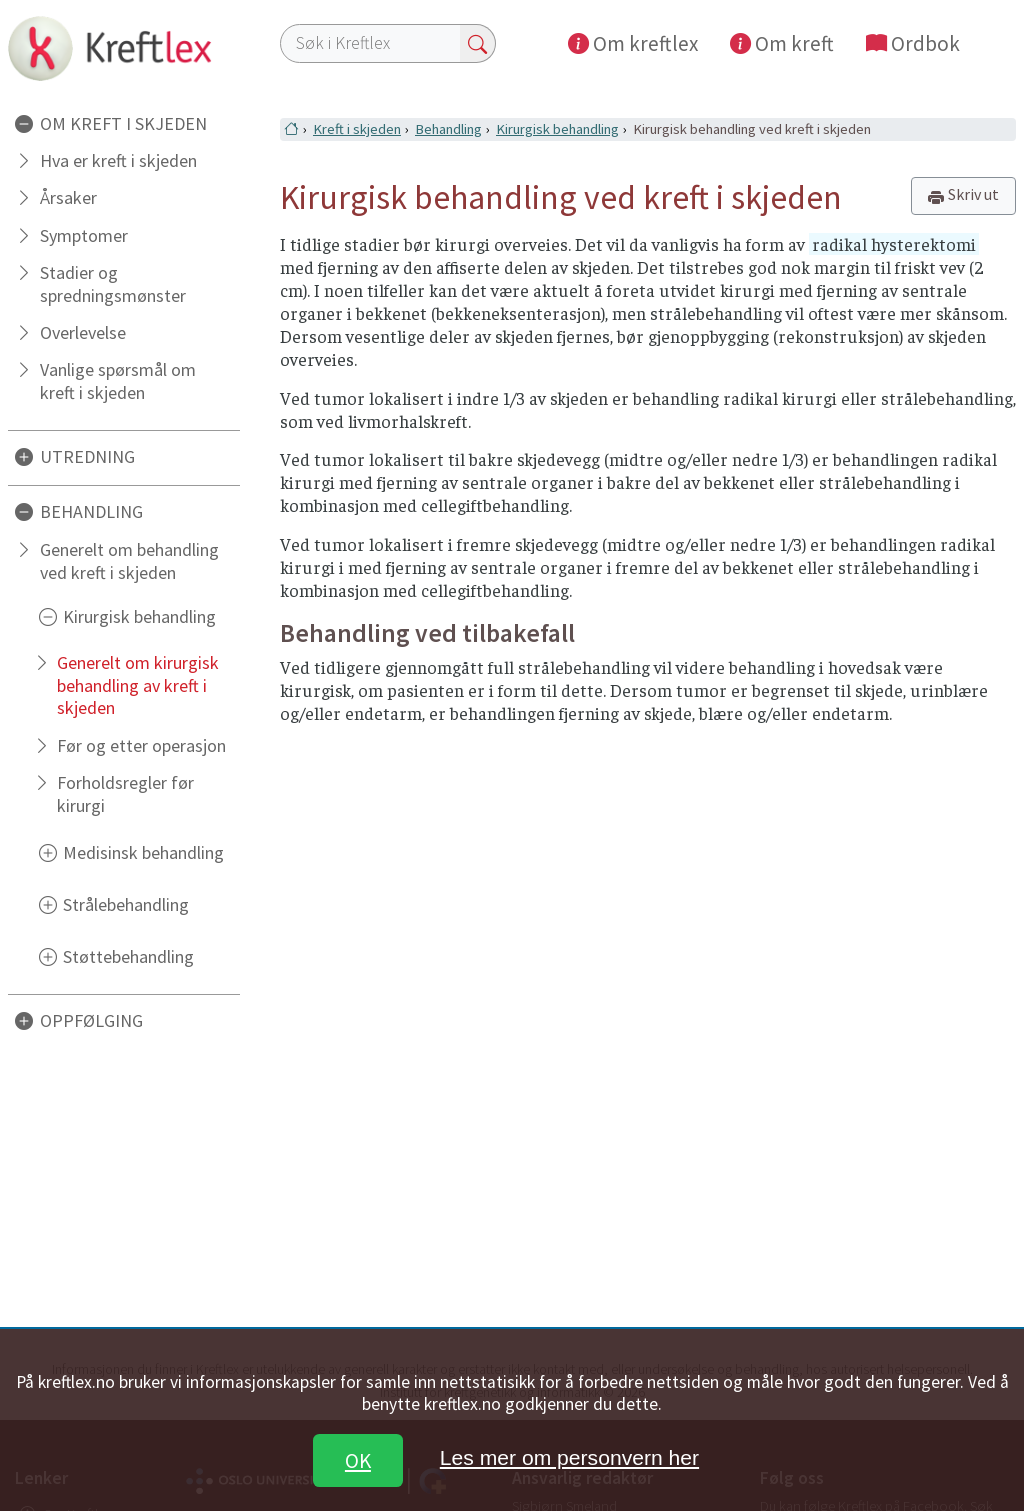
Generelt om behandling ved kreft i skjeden (129, 561)
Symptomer (84, 235)
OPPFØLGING (91, 1020)
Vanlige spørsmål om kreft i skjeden (118, 381)
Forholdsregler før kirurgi (125, 794)
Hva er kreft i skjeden (118, 160)
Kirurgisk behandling (139, 616)
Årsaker (68, 197)
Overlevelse (83, 332)
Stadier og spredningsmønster (113, 284)
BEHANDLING (91, 511)
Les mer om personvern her (569, 1457)
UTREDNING (87, 456)
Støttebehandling (128, 956)
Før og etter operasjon (141, 745)
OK (358, 1460)
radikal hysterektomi (894, 244)
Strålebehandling (126, 904)
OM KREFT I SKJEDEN (123, 123)
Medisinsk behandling (143, 852)
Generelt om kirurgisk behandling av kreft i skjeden (138, 685)
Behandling (448, 129)
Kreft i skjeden (357, 129)
